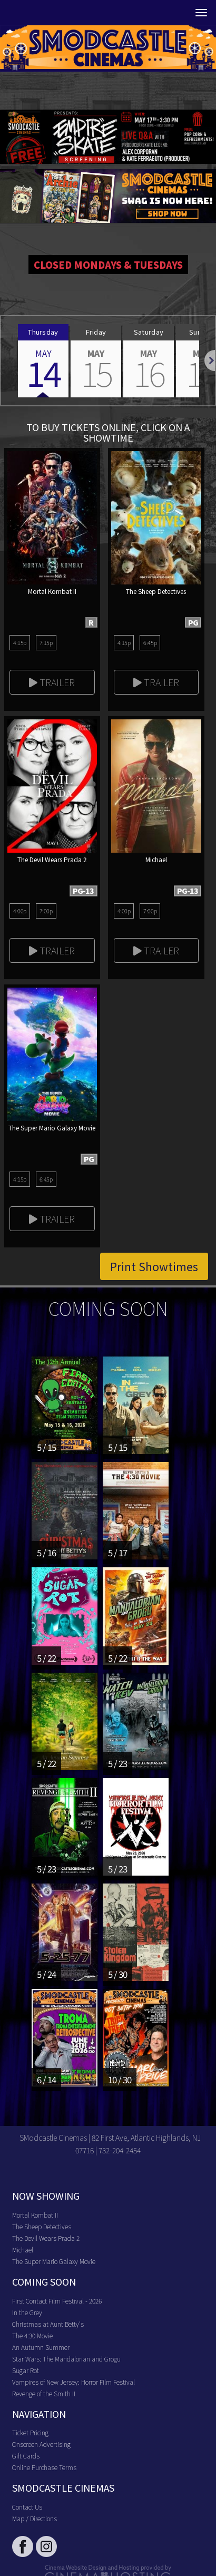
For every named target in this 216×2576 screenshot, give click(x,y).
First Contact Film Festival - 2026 (57, 2300)
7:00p (46, 910)
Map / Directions (34, 2518)
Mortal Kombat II (35, 2214)
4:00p (19, 910)
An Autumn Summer (41, 2347)
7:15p (46, 642)
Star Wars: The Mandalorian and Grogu (66, 2358)
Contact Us (27, 2506)
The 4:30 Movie (32, 2335)
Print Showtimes (154, 1266)
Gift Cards (26, 2455)
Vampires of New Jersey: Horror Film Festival (73, 2381)
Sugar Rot (25, 2370)
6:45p (149, 642)
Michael (22, 2249)
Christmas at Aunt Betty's (48, 2323)
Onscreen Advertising (41, 2444)
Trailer (52, 682)
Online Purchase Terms (44, 2467)
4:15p (19, 642)
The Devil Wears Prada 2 (46, 2237)
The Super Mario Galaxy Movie (53, 2261)
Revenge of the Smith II (43, 2393)
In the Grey (27, 2312)
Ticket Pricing (30, 2432)
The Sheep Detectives (41, 2226)
